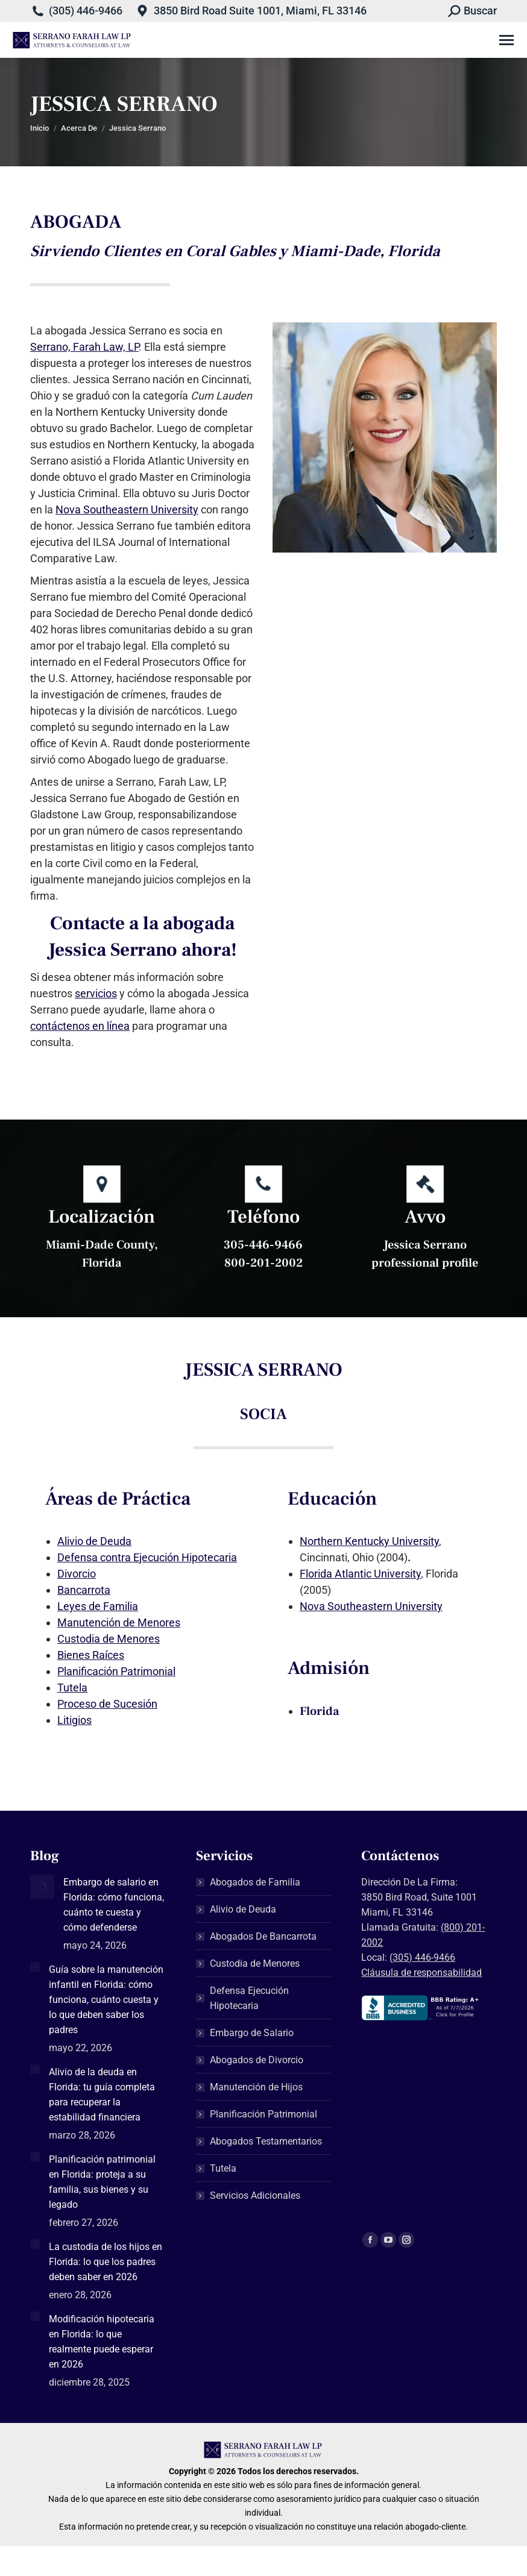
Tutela (72, 1687)
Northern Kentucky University (369, 1541)
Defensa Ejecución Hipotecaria (249, 1998)
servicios (96, 993)
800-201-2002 (263, 1263)
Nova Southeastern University (126, 509)
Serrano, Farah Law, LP (84, 346)
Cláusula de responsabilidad (421, 1972)
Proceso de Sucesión (107, 1703)
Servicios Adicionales (255, 2195)
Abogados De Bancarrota (263, 1936)
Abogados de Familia (255, 1882)
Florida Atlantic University (360, 1573)
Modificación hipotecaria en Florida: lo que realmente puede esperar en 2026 (101, 2341)
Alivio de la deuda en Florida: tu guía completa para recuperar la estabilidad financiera (102, 2094)
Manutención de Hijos (256, 2087)
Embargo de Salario (252, 2033)
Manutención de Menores (118, 1622)
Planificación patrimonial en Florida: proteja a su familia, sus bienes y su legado (102, 2182)
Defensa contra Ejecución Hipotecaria (147, 1557)
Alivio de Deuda (94, 1541)
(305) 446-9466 (85, 10)
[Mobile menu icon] (506, 40)
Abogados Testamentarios (266, 2141)
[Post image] (42, 1887)
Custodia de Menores (108, 1638)
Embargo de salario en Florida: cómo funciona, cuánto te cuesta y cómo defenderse (113, 1904)
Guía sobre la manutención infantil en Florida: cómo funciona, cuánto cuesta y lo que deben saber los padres (106, 1999)
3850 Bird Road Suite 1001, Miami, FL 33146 (260, 10)
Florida (319, 1711)
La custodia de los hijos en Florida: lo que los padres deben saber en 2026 (105, 2262)
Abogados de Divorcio (256, 2060)
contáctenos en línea (80, 1026)
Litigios (74, 1720)
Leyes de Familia (97, 1606)
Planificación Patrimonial (116, 1671)
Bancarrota (83, 1590)
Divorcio (76, 1573)
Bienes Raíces (90, 1655)
